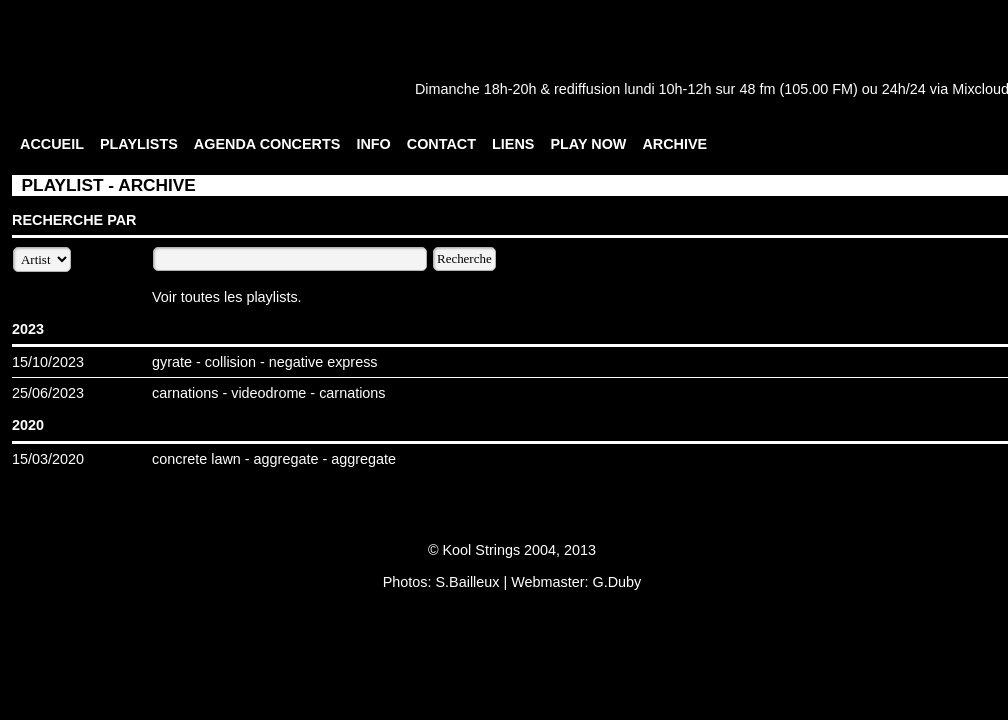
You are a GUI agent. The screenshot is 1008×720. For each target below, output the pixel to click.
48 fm (757, 89)
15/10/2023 (48, 362)
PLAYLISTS (139, 144)
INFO (373, 144)
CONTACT (441, 144)
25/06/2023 (48, 393)
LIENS (513, 144)
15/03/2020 (48, 459)
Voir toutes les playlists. (227, 297)
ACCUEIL (52, 144)
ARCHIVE (674, 144)
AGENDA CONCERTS (267, 144)
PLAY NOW (588, 144)
